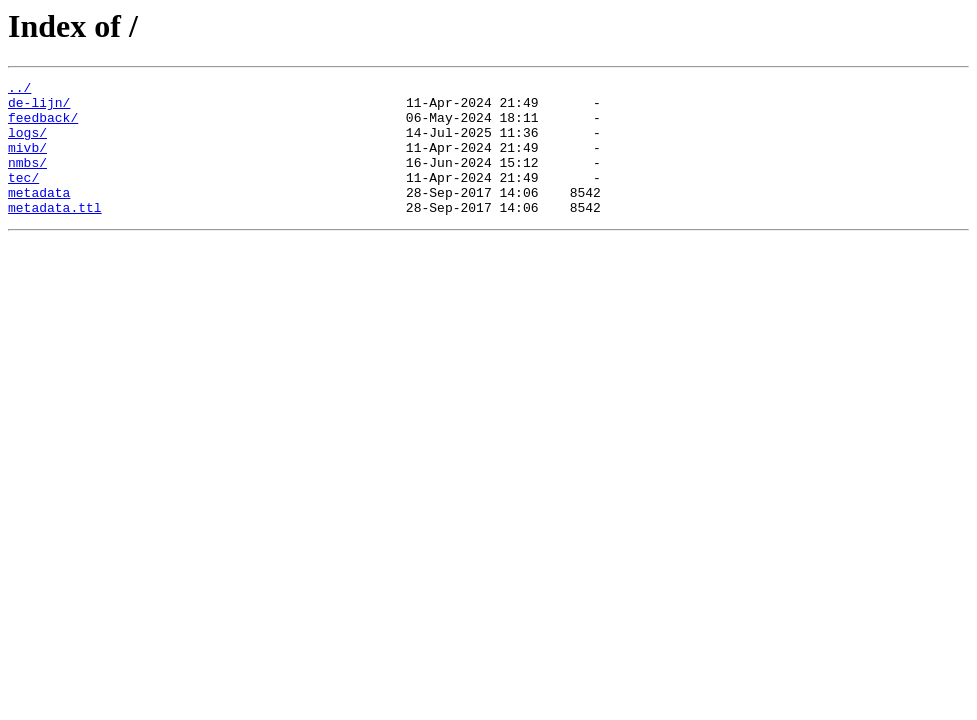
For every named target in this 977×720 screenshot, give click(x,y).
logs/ (27, 144)
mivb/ (27, 162)
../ (19, 90)
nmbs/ (27, 180)
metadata (39, 216)
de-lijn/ (39, 108)
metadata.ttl (55, 234)
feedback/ (43, 126)
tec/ (23, 198)
